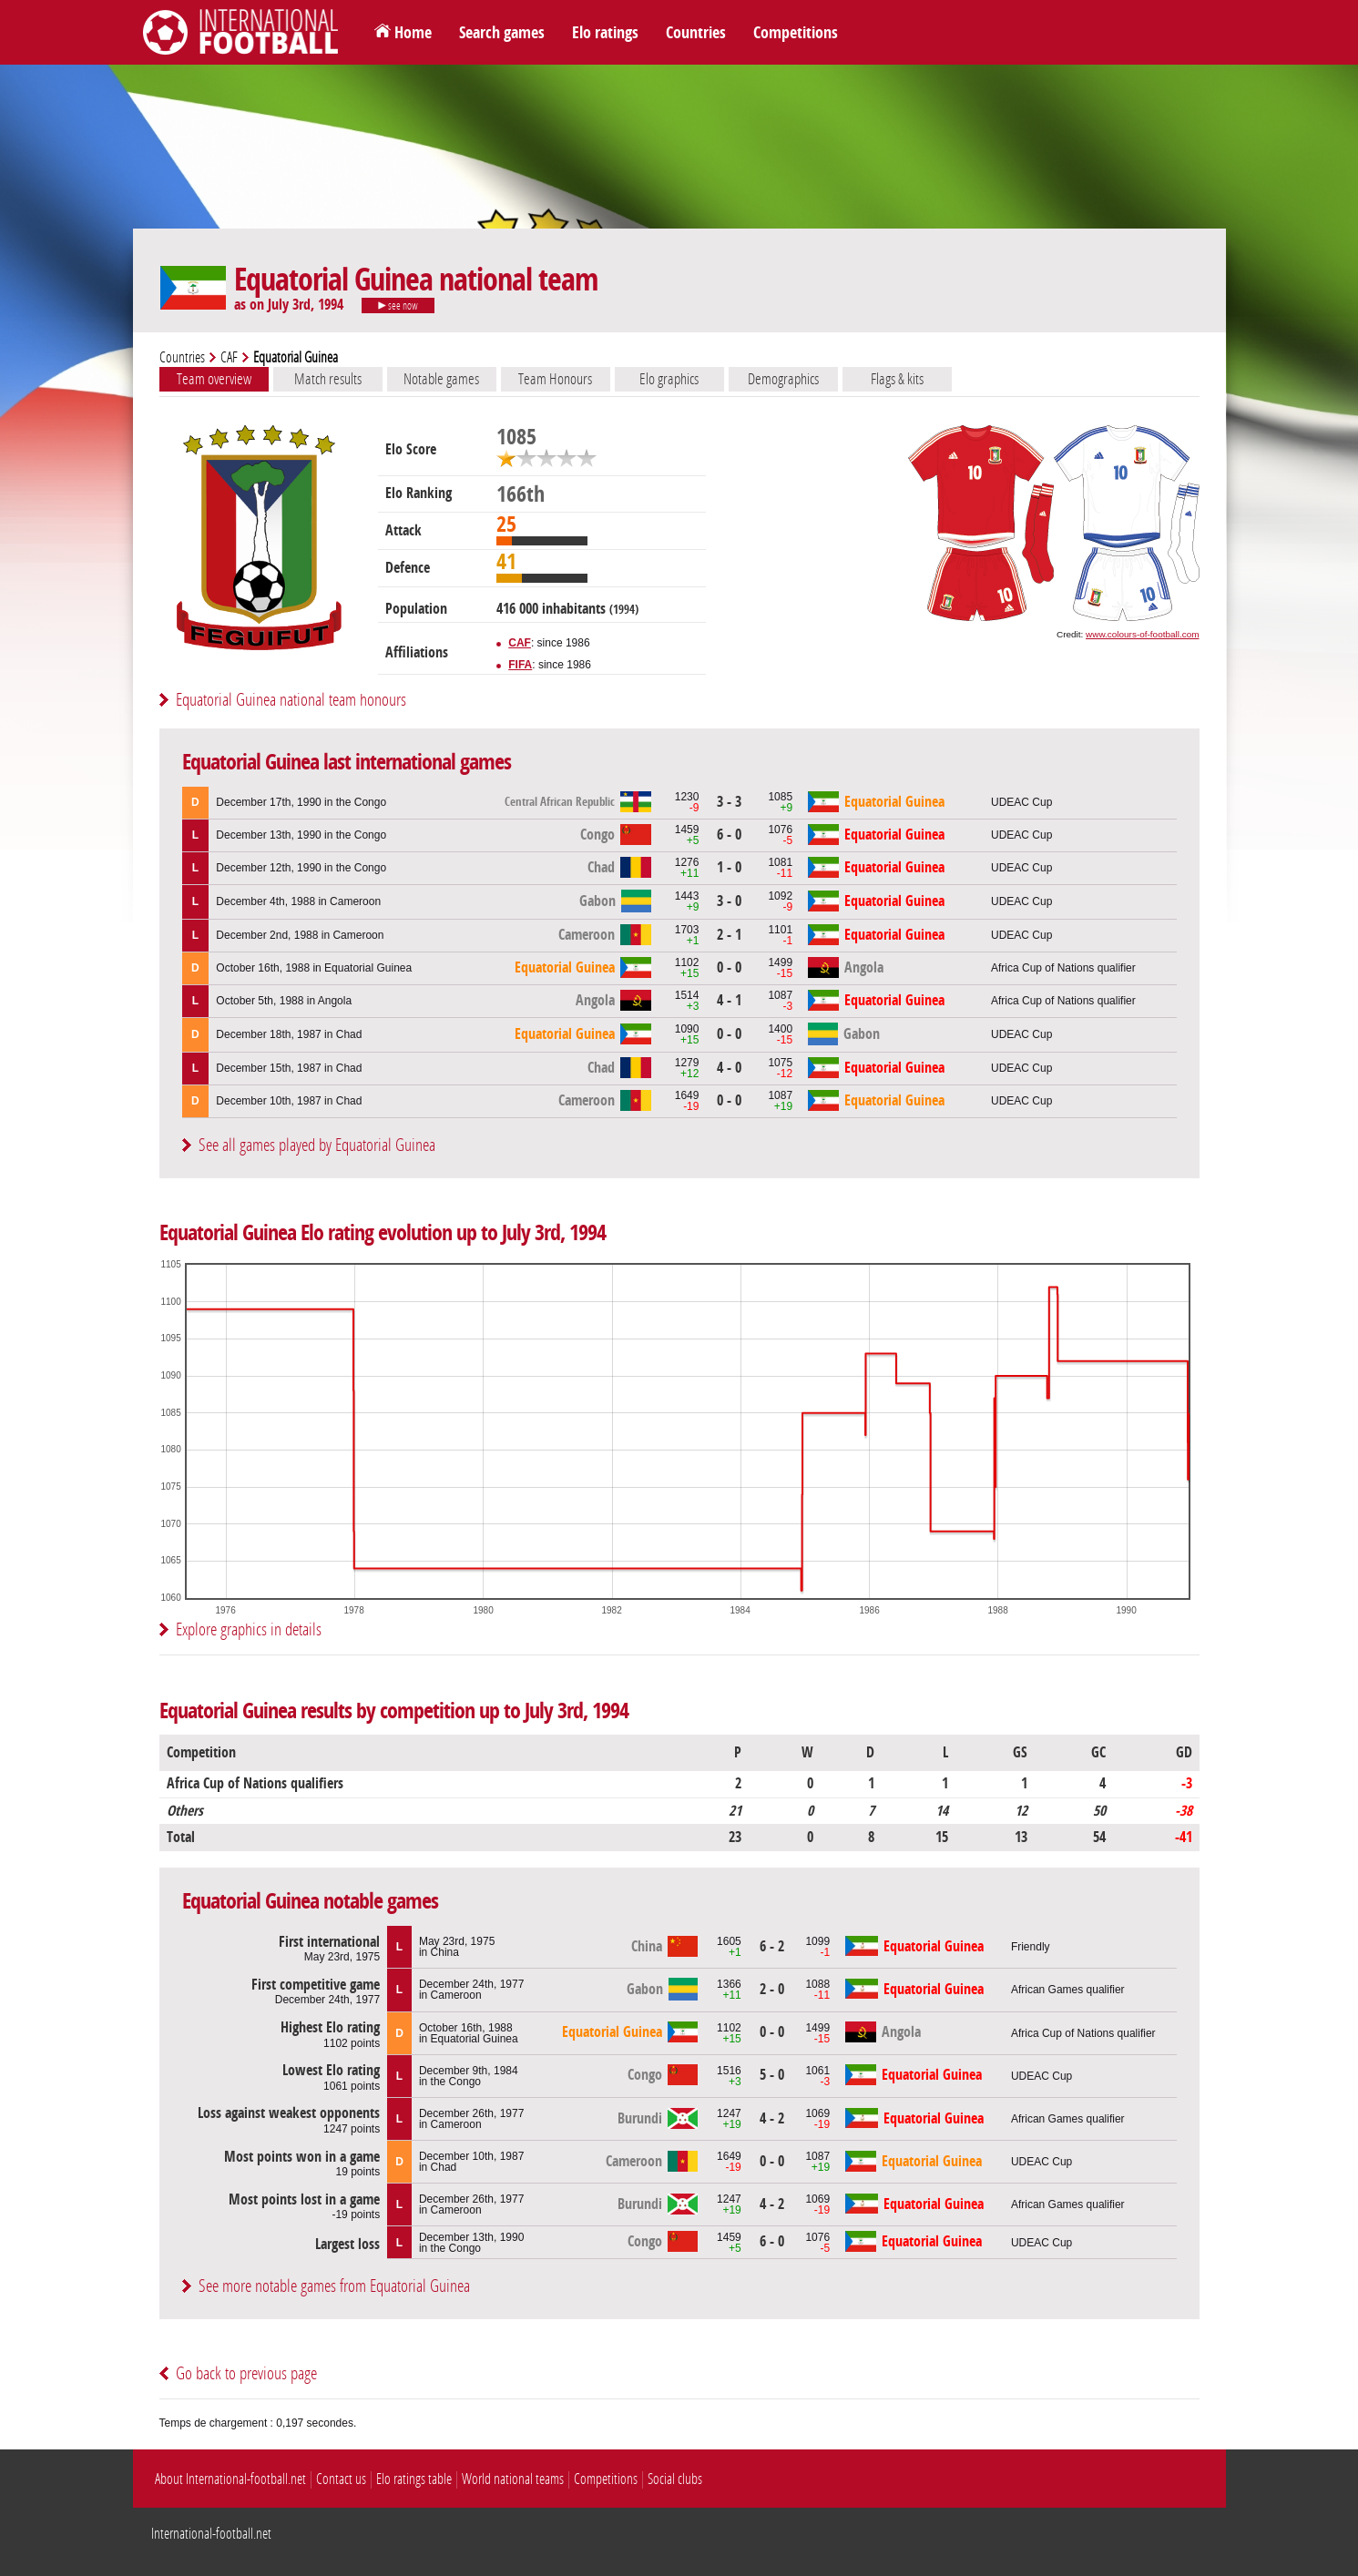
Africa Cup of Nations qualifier (1063, 968)
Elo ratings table (414, 2479)
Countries (696, 33)
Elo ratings (605, 33)
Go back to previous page (246, 2373)
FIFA (520, 664)
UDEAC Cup (1021, 802)
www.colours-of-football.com (1142, 634)
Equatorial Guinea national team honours (291, 699)
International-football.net (211, 2533)
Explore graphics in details (249, 1629)
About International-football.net (230, 2479)
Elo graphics (669, 379)
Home (413, 33)
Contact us (341, 2479)
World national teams (513, 2479)
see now (398, 306)
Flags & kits (897, 379)
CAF (229, 357)
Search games (502, 33)
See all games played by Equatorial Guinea (317, 1145)
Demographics (783, 379)
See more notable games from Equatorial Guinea (334, 2286)
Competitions (795, 33)
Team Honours (555, 379)
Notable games (441, 379)
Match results (328, 379)
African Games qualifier (1068, 1989)
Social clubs (675, 2479)
